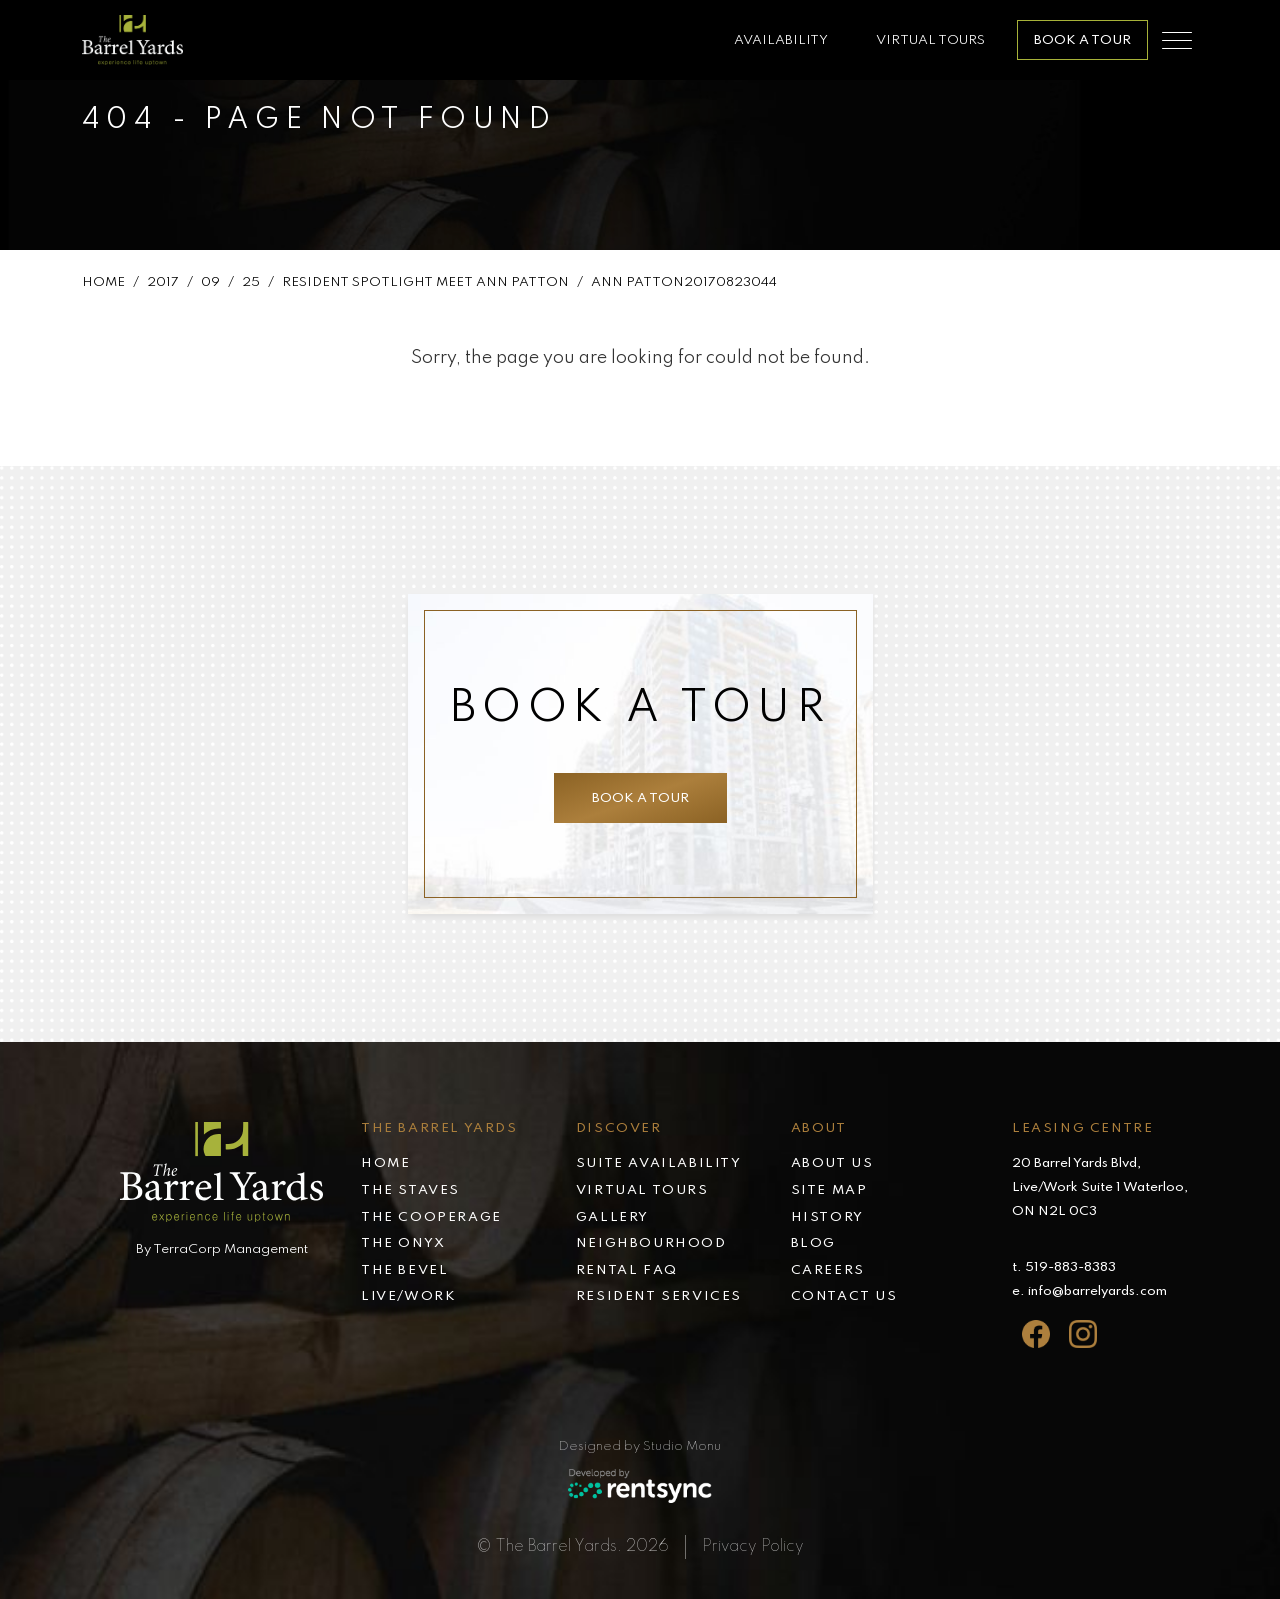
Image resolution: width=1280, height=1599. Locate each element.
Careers (828, 1270)
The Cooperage (431, 1217)
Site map (829, 1190)
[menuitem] (468, 1165)
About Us (832, 1163)
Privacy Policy (753, 1547)
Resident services (659, 1296)
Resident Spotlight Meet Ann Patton (425, 290)
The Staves (410, 1190)
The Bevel (404, 1270)
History (827, 1217)
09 (210, 290)
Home (103, 290)
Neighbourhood (651, 1243)
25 (251, 290)
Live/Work (408, 1296)
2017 (163, 290)
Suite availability (659, 1163)
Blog (813, 1243)
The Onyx (403, 1243)
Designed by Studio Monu (640, 1446)
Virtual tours (642, 1190)
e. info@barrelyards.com (1089, 1291)
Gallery (612, 1217)
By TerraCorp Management (222, 1249)
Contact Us (844, 1296)
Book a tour (632, 798)
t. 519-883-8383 (1064, 1267)
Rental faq (627, 1270)
